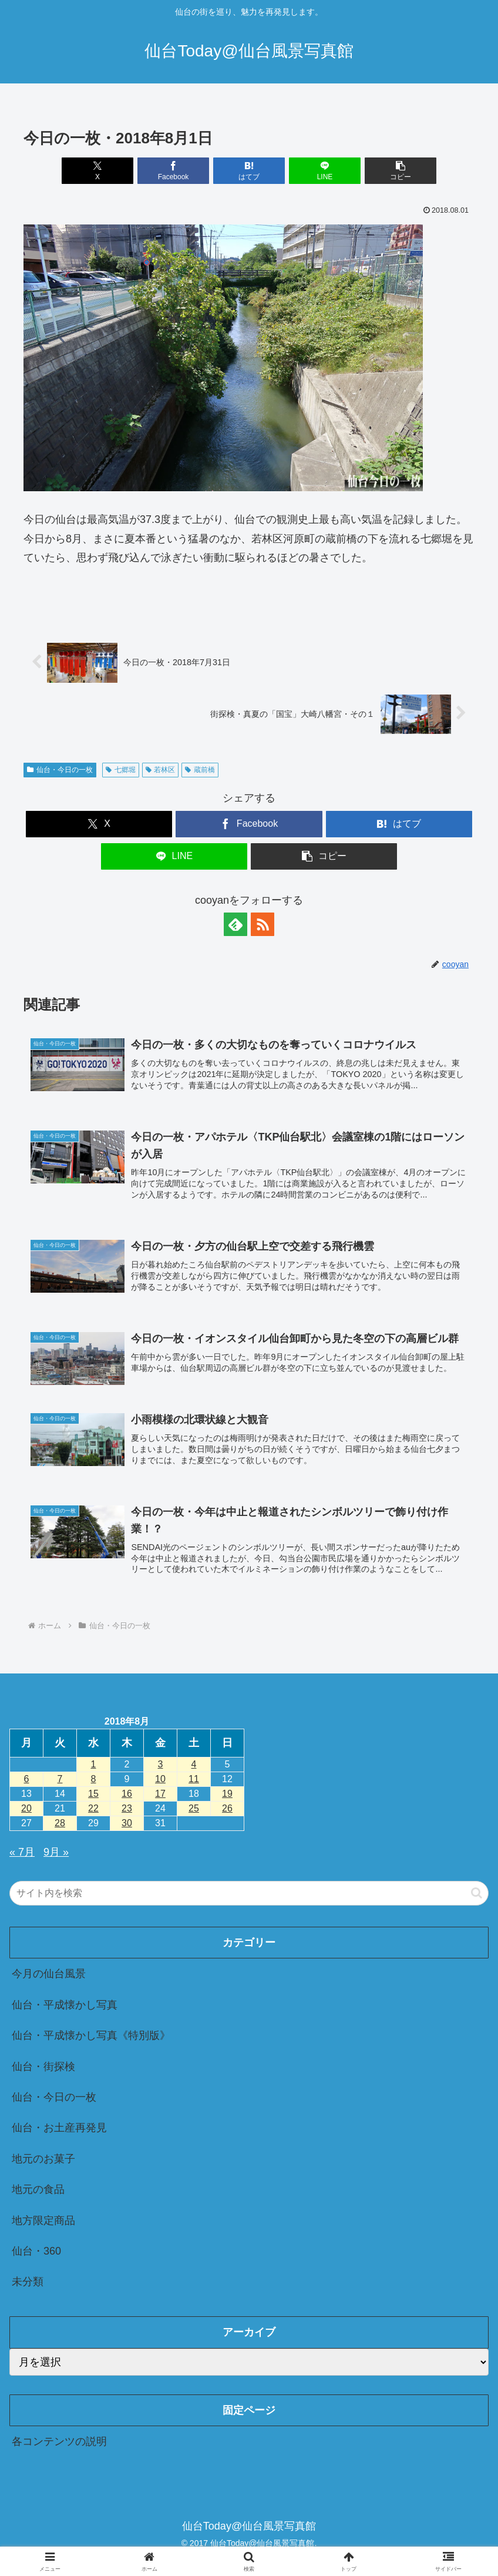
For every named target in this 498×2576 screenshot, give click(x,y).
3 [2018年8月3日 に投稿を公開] (160, 1764)
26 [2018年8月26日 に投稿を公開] (227, 1808)
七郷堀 (121, 770)
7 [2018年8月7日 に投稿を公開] (60, 1779)
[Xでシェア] (98, 170)
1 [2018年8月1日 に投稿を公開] (93, 1764)
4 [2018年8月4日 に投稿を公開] (194, 1764)
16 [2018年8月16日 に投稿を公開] (127, 1794)
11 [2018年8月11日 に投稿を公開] (194, 1779)
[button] (401, 170)
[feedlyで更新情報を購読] (235, 924)
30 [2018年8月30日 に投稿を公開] (127, 1823)
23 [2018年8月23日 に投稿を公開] (127, 1808)
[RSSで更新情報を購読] (262, 924)
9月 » (56, 1852)
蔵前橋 (200, 770)
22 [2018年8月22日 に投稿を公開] (93, 1808)
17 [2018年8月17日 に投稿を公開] (160, 1794)
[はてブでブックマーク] (249, 170)
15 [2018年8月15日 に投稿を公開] (93, 1794)
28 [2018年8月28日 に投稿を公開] (60, 1823)
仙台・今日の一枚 (60, 770)
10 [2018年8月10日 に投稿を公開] (160, 1779)
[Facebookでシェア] (173, 170)
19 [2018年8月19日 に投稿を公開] (227, 1794)
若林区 (161, 770)
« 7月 (22, 1852)
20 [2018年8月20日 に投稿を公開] (26, 1808)
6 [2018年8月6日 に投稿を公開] (26, 1779)
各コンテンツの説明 (59, 2441)
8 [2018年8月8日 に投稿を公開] (93, 1779)
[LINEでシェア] (325, 170)
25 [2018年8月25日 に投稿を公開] (194, 1808)
